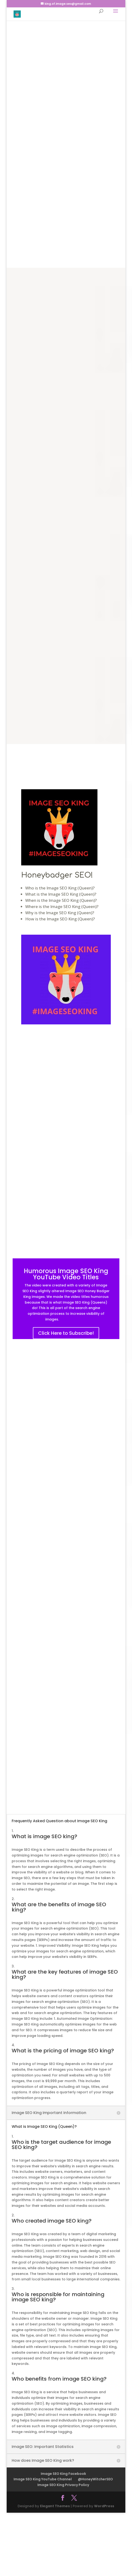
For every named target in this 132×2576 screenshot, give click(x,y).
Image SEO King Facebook (63, 2473)
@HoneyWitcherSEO (95, 2479)
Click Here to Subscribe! (66, 1333)
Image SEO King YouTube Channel (43, 2479)
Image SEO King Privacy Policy (63, 2484)
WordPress (104, 2506)
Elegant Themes (55, 2506)
